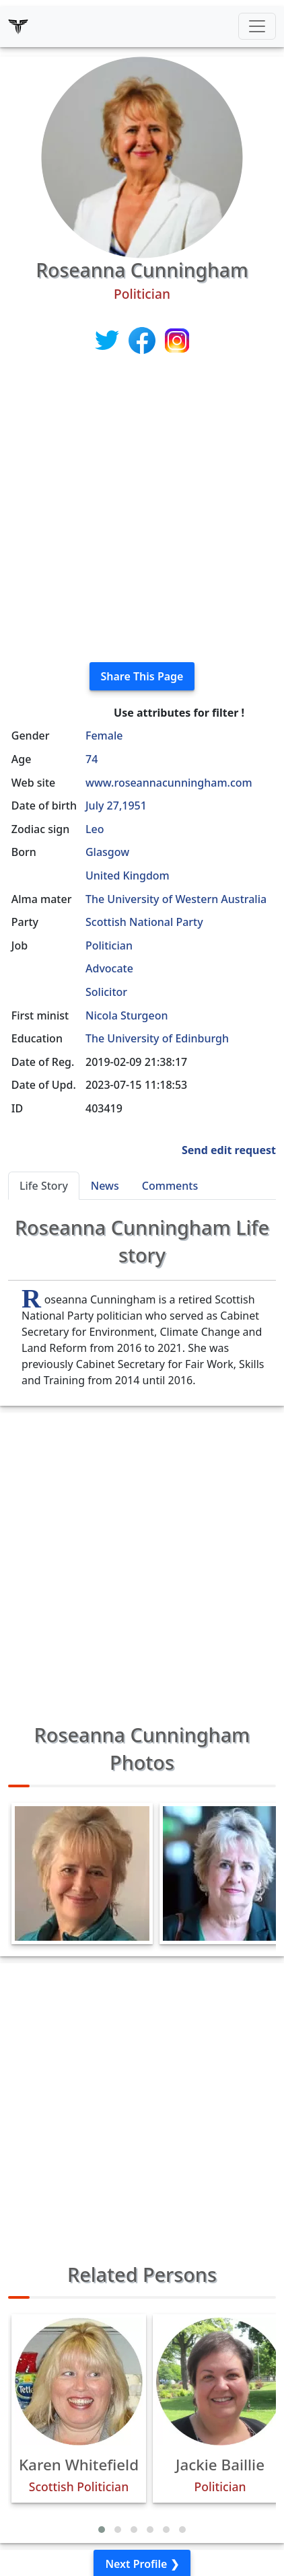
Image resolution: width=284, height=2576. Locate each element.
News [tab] (105, 1185)
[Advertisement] (142, 509)
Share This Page (142, 676)
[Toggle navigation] (257, 26)
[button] (102, 2529)
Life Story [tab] (44, 1185)
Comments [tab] (170, 1185)
